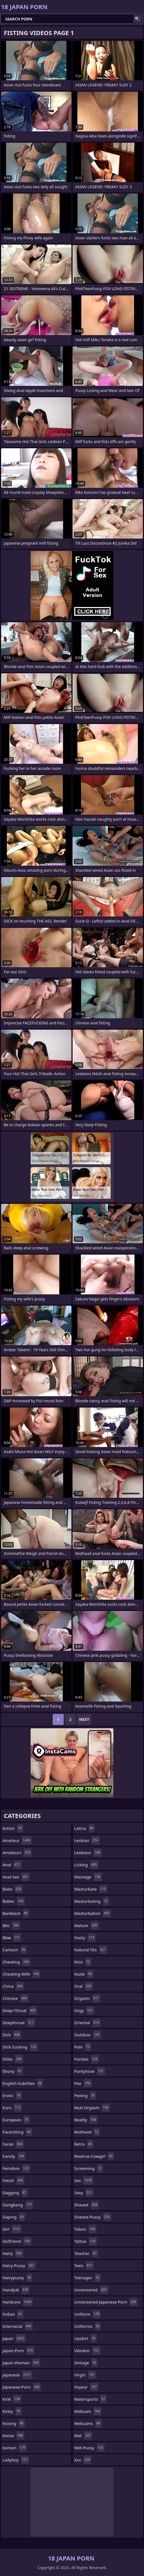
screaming (88, 2168)
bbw (11, 1937)
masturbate (90, 1889)
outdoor (87, 2035)
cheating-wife (21, 1974)
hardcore (17, 2302)
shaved (86, 2205)
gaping (13, 2217)
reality (86, 2120)
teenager (87, 2277)
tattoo (85, 2241)
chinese (15, 1998)
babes (13, 1901)
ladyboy (15, 2460)
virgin (85, 2375)
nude (83, 1974)
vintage (85, 2362)
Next (84, 1719)
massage (88, 1877)
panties (86, 2059)
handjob (16, 2290)
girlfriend (16, 2241)
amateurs (17, 1852)
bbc (11, 1925)
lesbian (87, 1840)
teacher (86, 2253)
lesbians (88, 1852)
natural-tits (90, 1950)
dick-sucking (20, 2047)
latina (84, 1828)
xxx (82, 2460)
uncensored (91, 2290)
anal (12, 1865)
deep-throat (19, 2010)
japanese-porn (21, 2387)
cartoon (14, 1950)
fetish (13, 2180)
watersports (90, 2399)
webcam (87, 2411)
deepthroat (18, 2022)
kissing (13, 2423)
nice (82, 1962)
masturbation (92, 1913)
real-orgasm (92, 2107)
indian (12, 2314)
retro (83, 2144)
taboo (85, 2229)
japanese (17, 2375)
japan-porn (18, 2350)
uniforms (87, 2326)
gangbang (17, 2205)
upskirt (85, 2338)
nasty (85, 1937)
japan (14, 2338)
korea (13, 2435)
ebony (12, 2071)
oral (83, 1986)
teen (84, 2265)
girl (12, 2229)
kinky (12, 2411)
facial (13, 2144)
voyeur (86, 2387)
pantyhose (89, 2071)
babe (12, 1889)
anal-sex (16, 1877)
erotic (12, 2095)
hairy (12, 2253)
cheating (16, 1962)
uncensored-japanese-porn (105, 2302)
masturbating (91, 1901)
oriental (87, 2022)
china (13, 1986)
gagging (15, 2192)
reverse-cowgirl (94, 2156)
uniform (87, 2314)
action (12, 1828)
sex (83, 2180)
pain (82, 2047)
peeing (85, 2095)
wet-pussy (89, 2448)
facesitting (17, 2132)
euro (12, 2107)
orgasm (87, 1998)
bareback (15, 1913)
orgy (84, 2010)
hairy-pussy (19, 2265)
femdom (16, 2168)
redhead (87, 2132)
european (16, 2120)
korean (14, 2448)
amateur (17, 1840)
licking (86, 1865)
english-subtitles (22, 2083)
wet (83, 2435)
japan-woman (21, 2362)
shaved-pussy (92, 2217)
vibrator (87, 2350)
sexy (83, 2192)
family (13, 2156)
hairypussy (17, 2277)
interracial (17, 2326)
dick (11, 2035)
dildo (12, 2059)
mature (86, 1925)
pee (83, 2083)
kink (11, 2399)
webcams (88, 2423)
